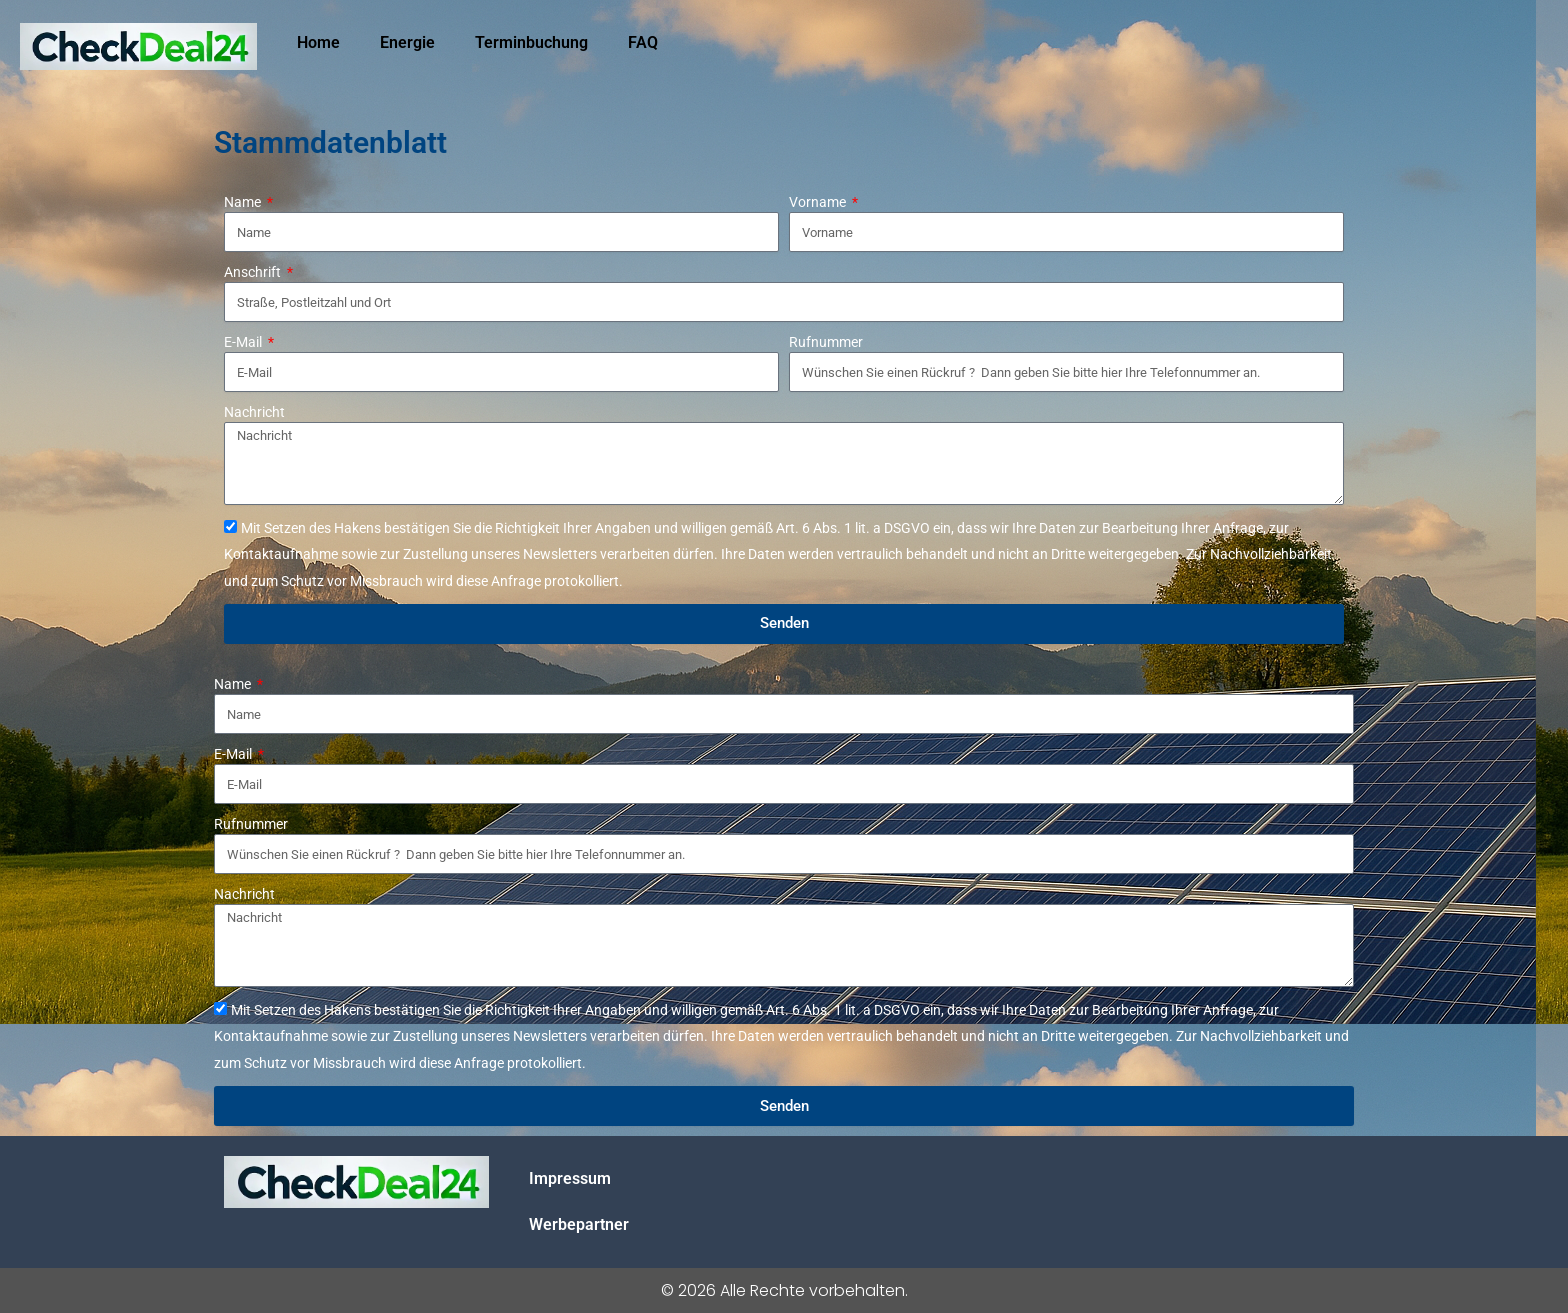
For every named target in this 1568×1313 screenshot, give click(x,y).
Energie (407, 42)
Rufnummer (826, 342)
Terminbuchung (531, 42)
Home (318, 42)
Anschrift (254, 272)
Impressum (570, 1178)
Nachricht (254, 412)
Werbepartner (579, 1224)
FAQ (643, 42)
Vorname (819, 202)
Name (244, 202)
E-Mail (244, 342)
